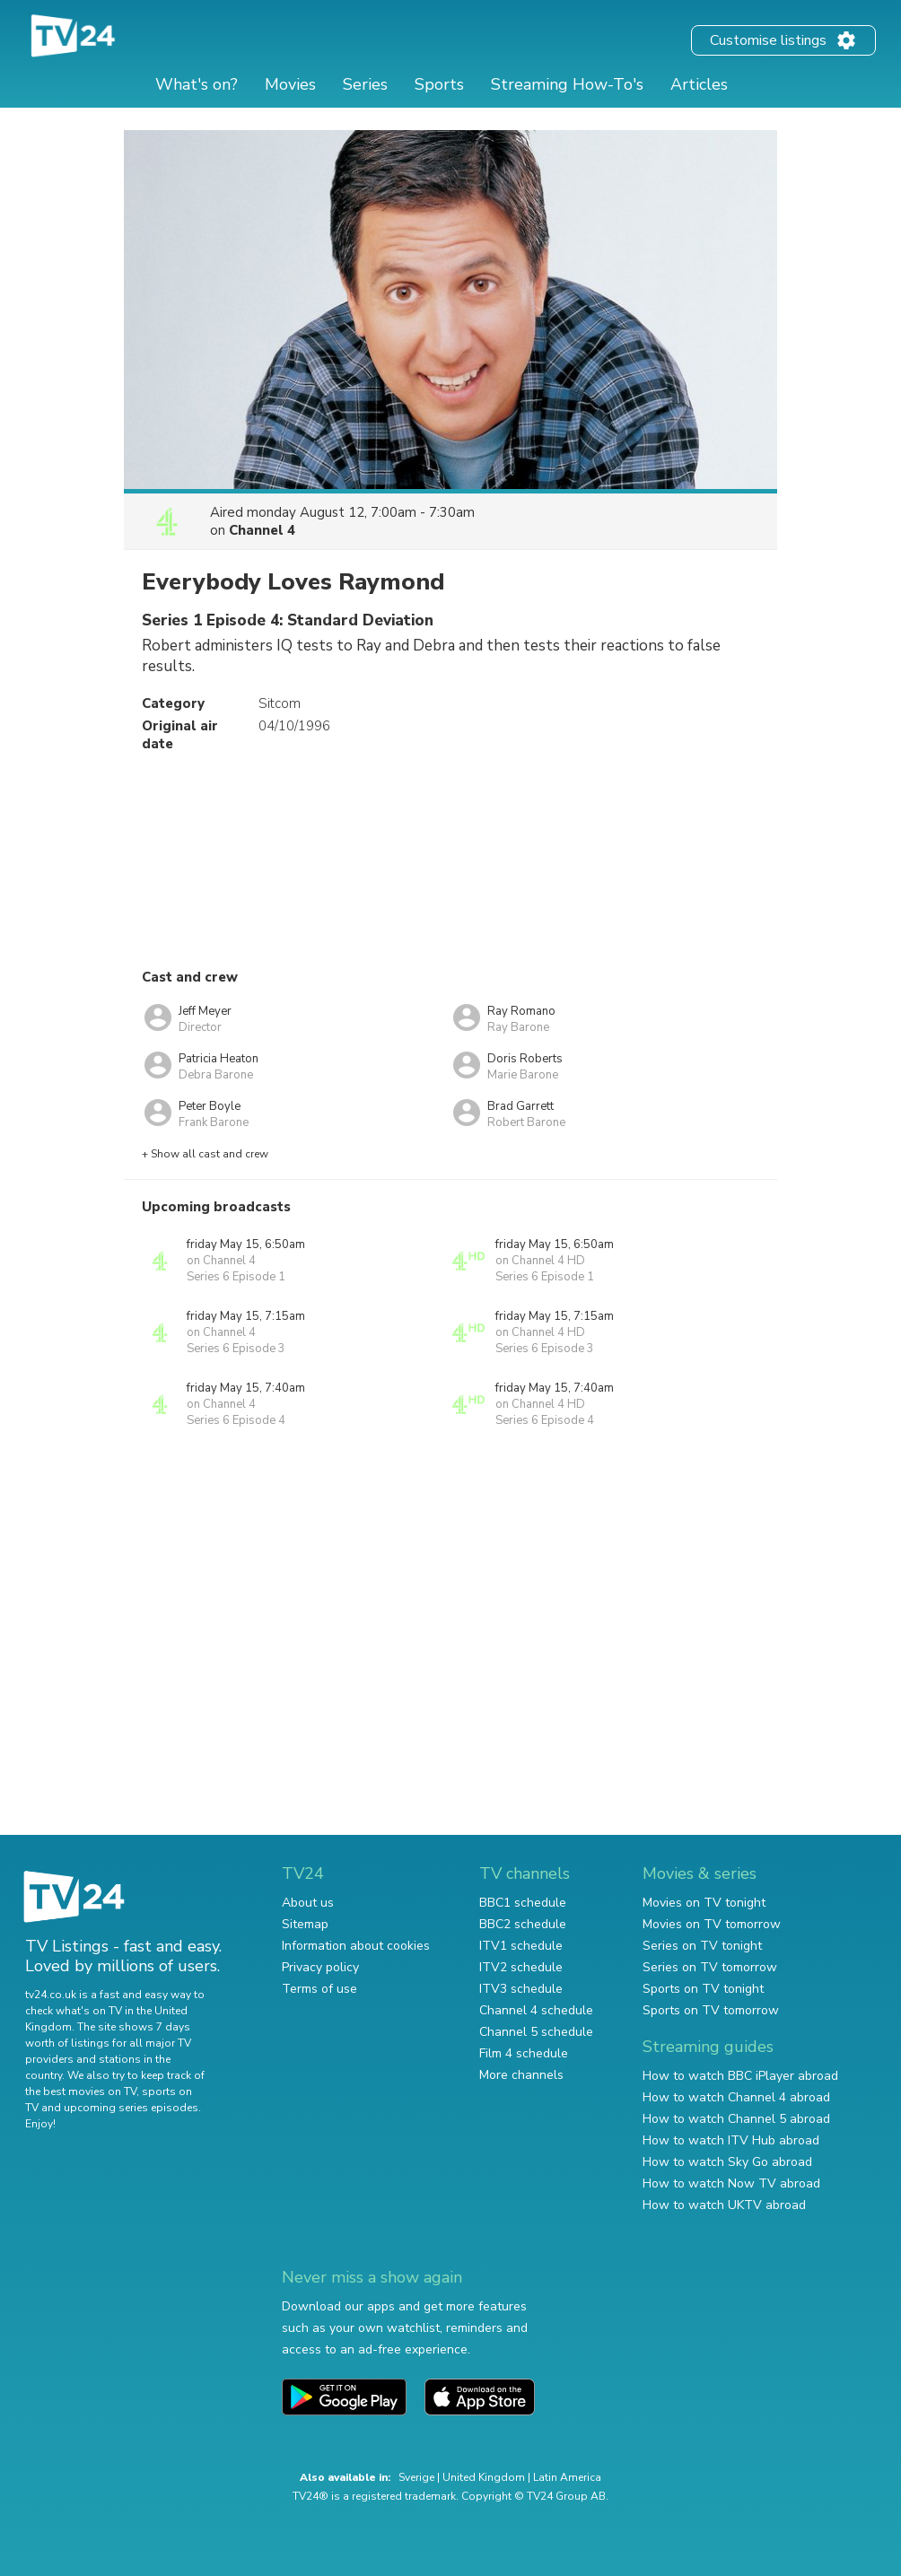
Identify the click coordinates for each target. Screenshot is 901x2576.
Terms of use (319, 1988)
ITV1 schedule (521, 1945)
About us (308, 1902)
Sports (439, 84)
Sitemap (305, 1924)
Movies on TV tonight (704, 1902)
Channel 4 (262, 530)
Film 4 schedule (523, 2053)
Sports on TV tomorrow (711, 2010)
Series (365, 84)
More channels (521, 2074)
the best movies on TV (80, 2091)
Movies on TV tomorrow (712, 1924)
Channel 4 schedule (536, 2010)
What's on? (196, 84)
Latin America (567, 2477)
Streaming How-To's (567, 84)
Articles (699, 84)
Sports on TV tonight (703, 1988)
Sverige (416, 2477)
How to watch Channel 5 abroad (736, 2118)
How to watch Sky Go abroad (727, 2161)
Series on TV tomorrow (710, 1967)
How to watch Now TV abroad (731, 2183)
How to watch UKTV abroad (724, 2205)
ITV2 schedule (521, 1967)
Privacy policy (320, 1967)
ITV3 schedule (521, 1988)
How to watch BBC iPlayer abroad (740, 2075)
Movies (290, 84)
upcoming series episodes (131, 2107)
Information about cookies (356, 1945)
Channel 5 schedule (536, 2031)
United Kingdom (483, 2477)
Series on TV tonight (702, 1945)
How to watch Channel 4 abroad (736, 2097)
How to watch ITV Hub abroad (731, 2140)
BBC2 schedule (522, 1924)
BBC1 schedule (522, 1902)
